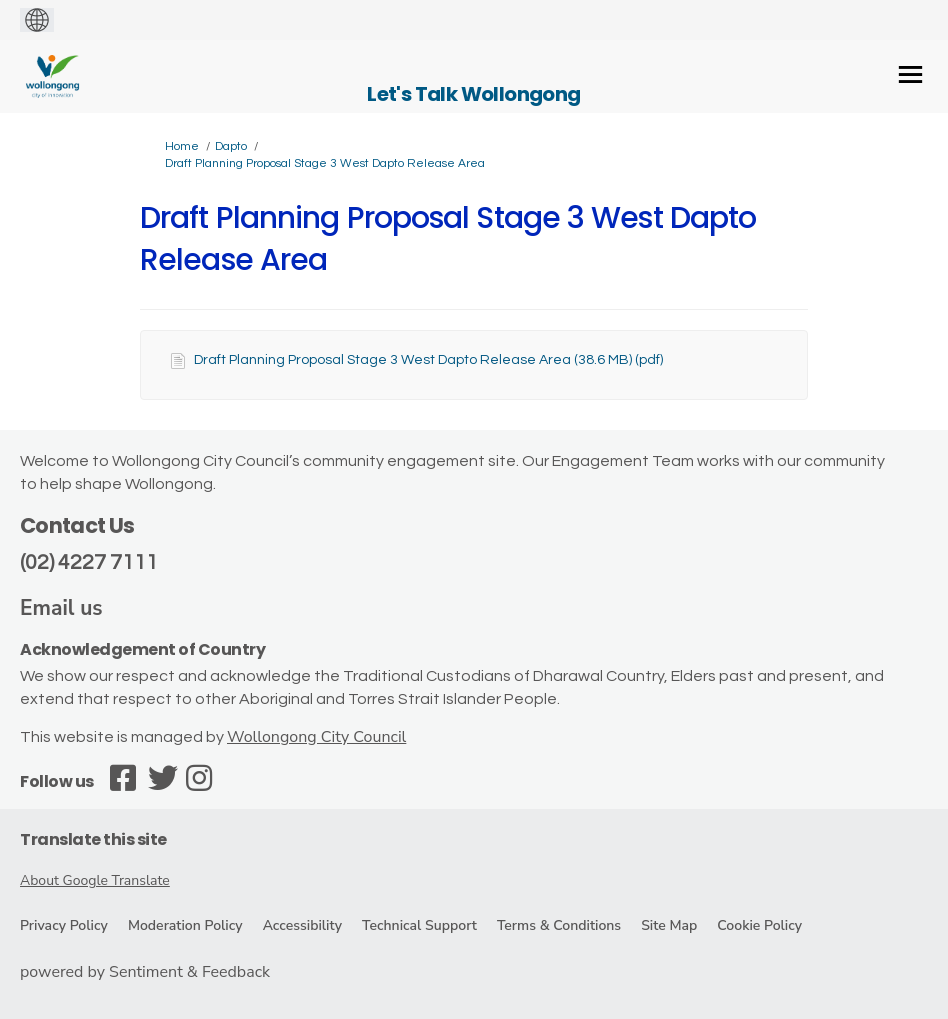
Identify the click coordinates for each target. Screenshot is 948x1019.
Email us (61, 608)
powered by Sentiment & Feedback (145, 972)
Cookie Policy (759, 925)
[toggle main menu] (910, 74)
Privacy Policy (64, 925)
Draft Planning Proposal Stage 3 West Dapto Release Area (325, 163)
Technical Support (419, 925)
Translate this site (93, 839)
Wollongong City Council (316, 737)
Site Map (669, 925)
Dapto (231, 146)
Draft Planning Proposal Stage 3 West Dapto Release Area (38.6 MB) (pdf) (428, 360)
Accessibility (302, 925)
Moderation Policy (185, 925)
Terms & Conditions (559, 925)
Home (182, 146)
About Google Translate (95, 880)
